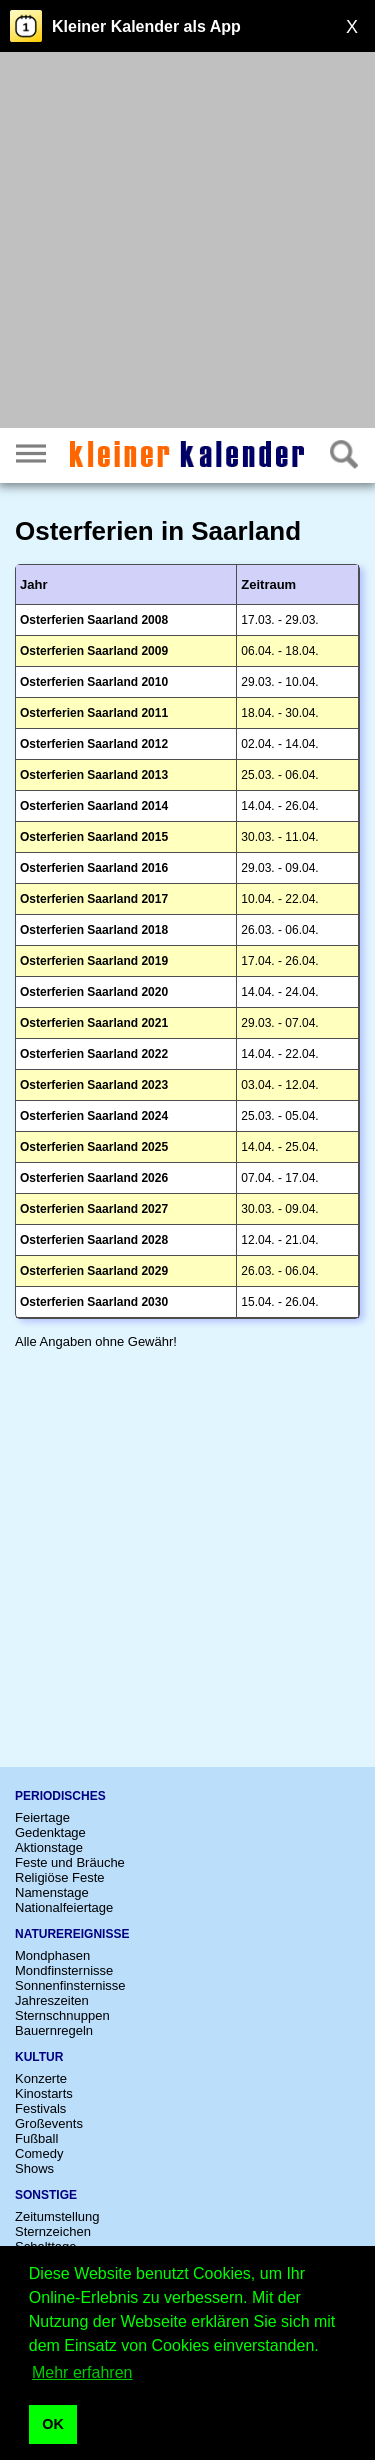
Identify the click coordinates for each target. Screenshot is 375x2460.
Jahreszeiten (52, 2000)
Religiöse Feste (60, 1877)
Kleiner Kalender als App (146, 26)
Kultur (39, 2057)
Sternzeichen (53, 2231)
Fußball (36, 2138)
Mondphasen (52, 1955)
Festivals (40, 2108)
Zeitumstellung (57, 2216)
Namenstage (52, 1892)
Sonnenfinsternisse (70, 1985)
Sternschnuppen (62, 2015)
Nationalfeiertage (64, 1907)
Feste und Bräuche (70, 1862)
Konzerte (41, 2078)
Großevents (49, 2123)
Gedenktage (50, 1832)
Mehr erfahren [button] (82, 2372)
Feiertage (42, 1817)
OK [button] (53, 2424)
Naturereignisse (72, 1934)
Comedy (39, 2153)
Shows (34, 2168)
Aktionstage (49, 1847)
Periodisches (60, 1796)
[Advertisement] (187, 242)
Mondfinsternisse (64, 1970)
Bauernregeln (54, 2030)
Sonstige (46, 2195)
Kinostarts (44, 2093)
